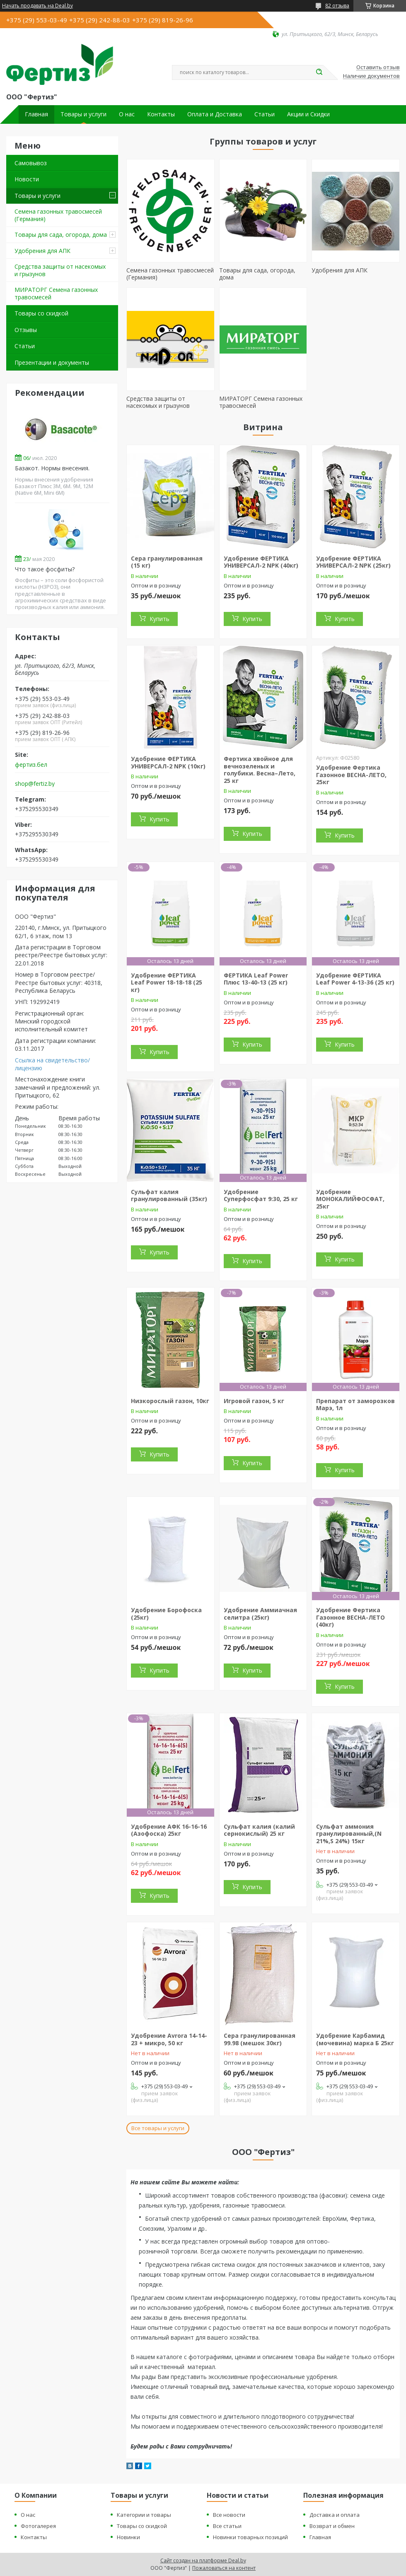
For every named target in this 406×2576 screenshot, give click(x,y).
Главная (36, 114)
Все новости (229, 2514)
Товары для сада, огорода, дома (61, 234)
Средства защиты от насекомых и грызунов (60, 270)
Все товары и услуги (157, 2128)
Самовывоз (31, 163)
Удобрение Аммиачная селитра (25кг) (260, 1613)
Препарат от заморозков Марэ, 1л (355, 1404)
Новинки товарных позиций (250, 2537)
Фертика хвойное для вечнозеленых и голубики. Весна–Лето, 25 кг (259, 770)
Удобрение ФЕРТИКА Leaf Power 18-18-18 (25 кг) (166, 982)
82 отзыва (337, 5)
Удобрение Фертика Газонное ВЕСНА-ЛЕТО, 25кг (351, 774)
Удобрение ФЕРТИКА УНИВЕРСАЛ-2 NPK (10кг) (168, 762)
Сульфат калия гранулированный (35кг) (169, 1195)
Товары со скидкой (41, 313)
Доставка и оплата (334, 2514)
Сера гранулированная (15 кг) (167, 562)
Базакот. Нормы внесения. (52, 468)
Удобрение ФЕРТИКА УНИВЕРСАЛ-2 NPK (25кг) (353, 562)
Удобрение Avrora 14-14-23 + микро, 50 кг (169, 2039)
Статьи (264, 114)
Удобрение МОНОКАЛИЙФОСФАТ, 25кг (350, 1199)
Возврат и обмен (332, 2526)
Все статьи (227, 2526)
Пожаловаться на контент (224, 2567)
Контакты (161, 114)
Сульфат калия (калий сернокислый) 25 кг (259, 1830)
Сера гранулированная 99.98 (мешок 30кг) (259, 2039)
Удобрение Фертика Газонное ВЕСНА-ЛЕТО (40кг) (350, 1617)
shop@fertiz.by (35, 783)
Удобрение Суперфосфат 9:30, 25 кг (261, 1195)
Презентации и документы (52, 362)
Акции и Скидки (308, 114)
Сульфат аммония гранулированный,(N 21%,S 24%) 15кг (349, 1833)
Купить (159, 619)
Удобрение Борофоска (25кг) (166, 1613)
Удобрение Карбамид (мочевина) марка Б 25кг (355, 2039)
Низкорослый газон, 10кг (170, 1401)
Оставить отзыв (378, 67)
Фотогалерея (38, 2526)
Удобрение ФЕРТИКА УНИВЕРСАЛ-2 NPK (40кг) (261, 562)
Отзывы (26, 330)
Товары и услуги (83, 114)
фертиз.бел (31, 764)
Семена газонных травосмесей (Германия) (58, 215)
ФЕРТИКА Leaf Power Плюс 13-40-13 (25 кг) (256, 979)
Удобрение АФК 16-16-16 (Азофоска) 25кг (169, 1830)
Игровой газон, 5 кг (254, 1401)
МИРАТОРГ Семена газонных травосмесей (56, 293)
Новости (27, 179)
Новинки (128, 2537)
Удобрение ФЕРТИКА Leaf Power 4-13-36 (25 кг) (355, 979)
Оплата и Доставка (214, 114)
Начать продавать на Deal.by (37, 6)
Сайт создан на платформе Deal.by (203, 2560)
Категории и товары (144, 2514)
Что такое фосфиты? (45, 569)
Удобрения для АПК (42, 251)
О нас (127, 114)
